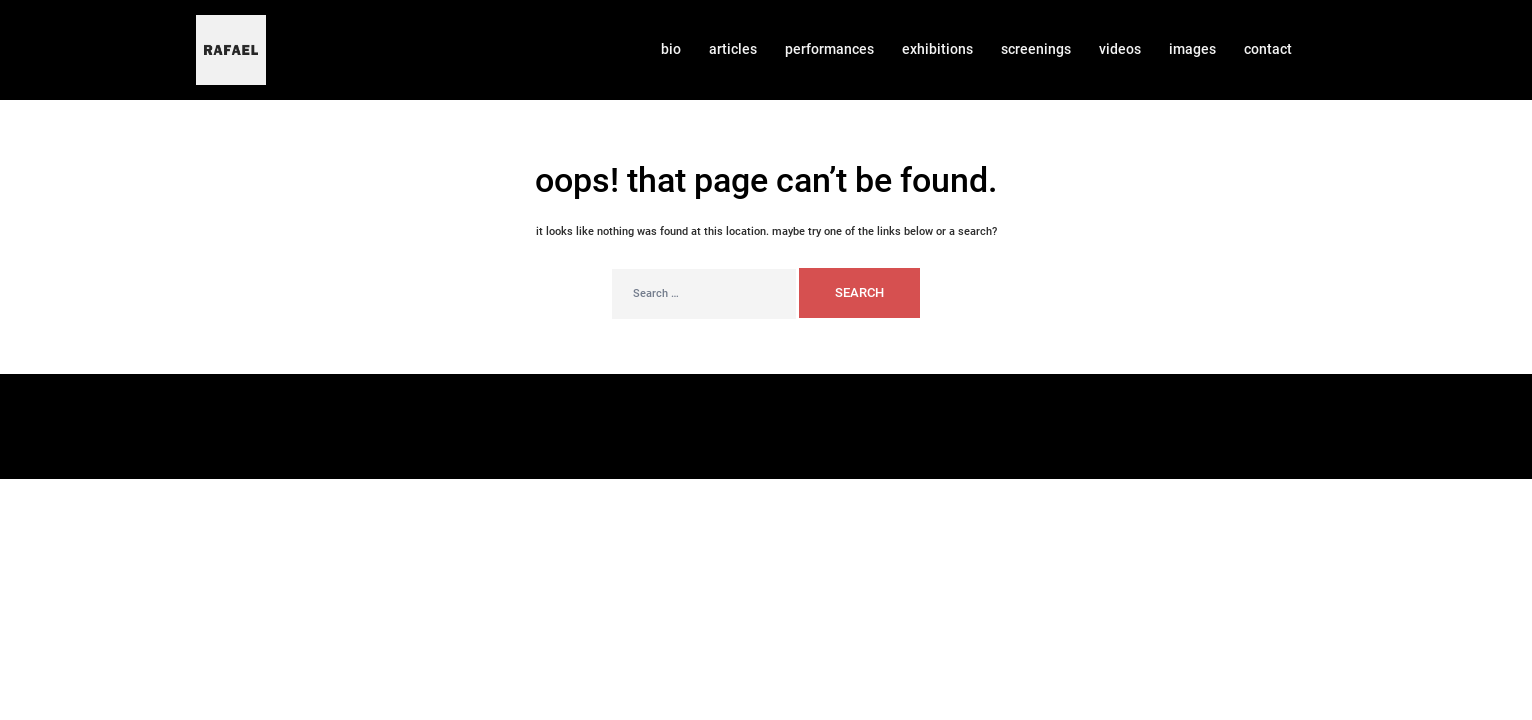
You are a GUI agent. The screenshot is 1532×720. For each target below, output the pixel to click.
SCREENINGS (1036, 49)
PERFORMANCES (829, 49)
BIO (671, 49)
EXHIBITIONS (937, 49)
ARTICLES (733, 49)
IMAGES (1192, 49)
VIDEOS (1120, 49)
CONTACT (1268, 49)
